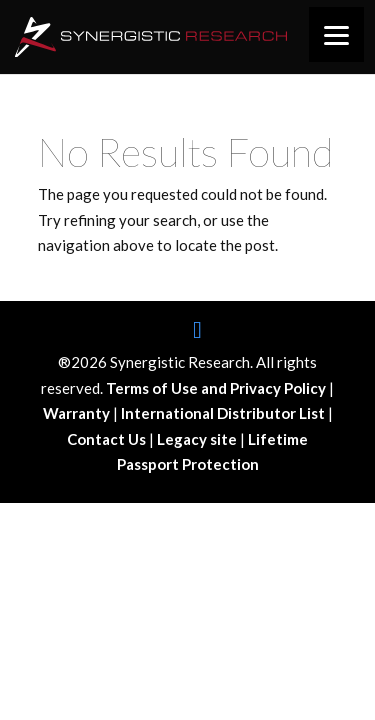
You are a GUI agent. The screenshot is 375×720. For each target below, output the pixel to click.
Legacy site (198, 439)
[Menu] (336, 34)
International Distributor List (224, 413)
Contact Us (108, 439)
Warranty (78, 413)
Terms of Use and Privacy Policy (217, 388)
